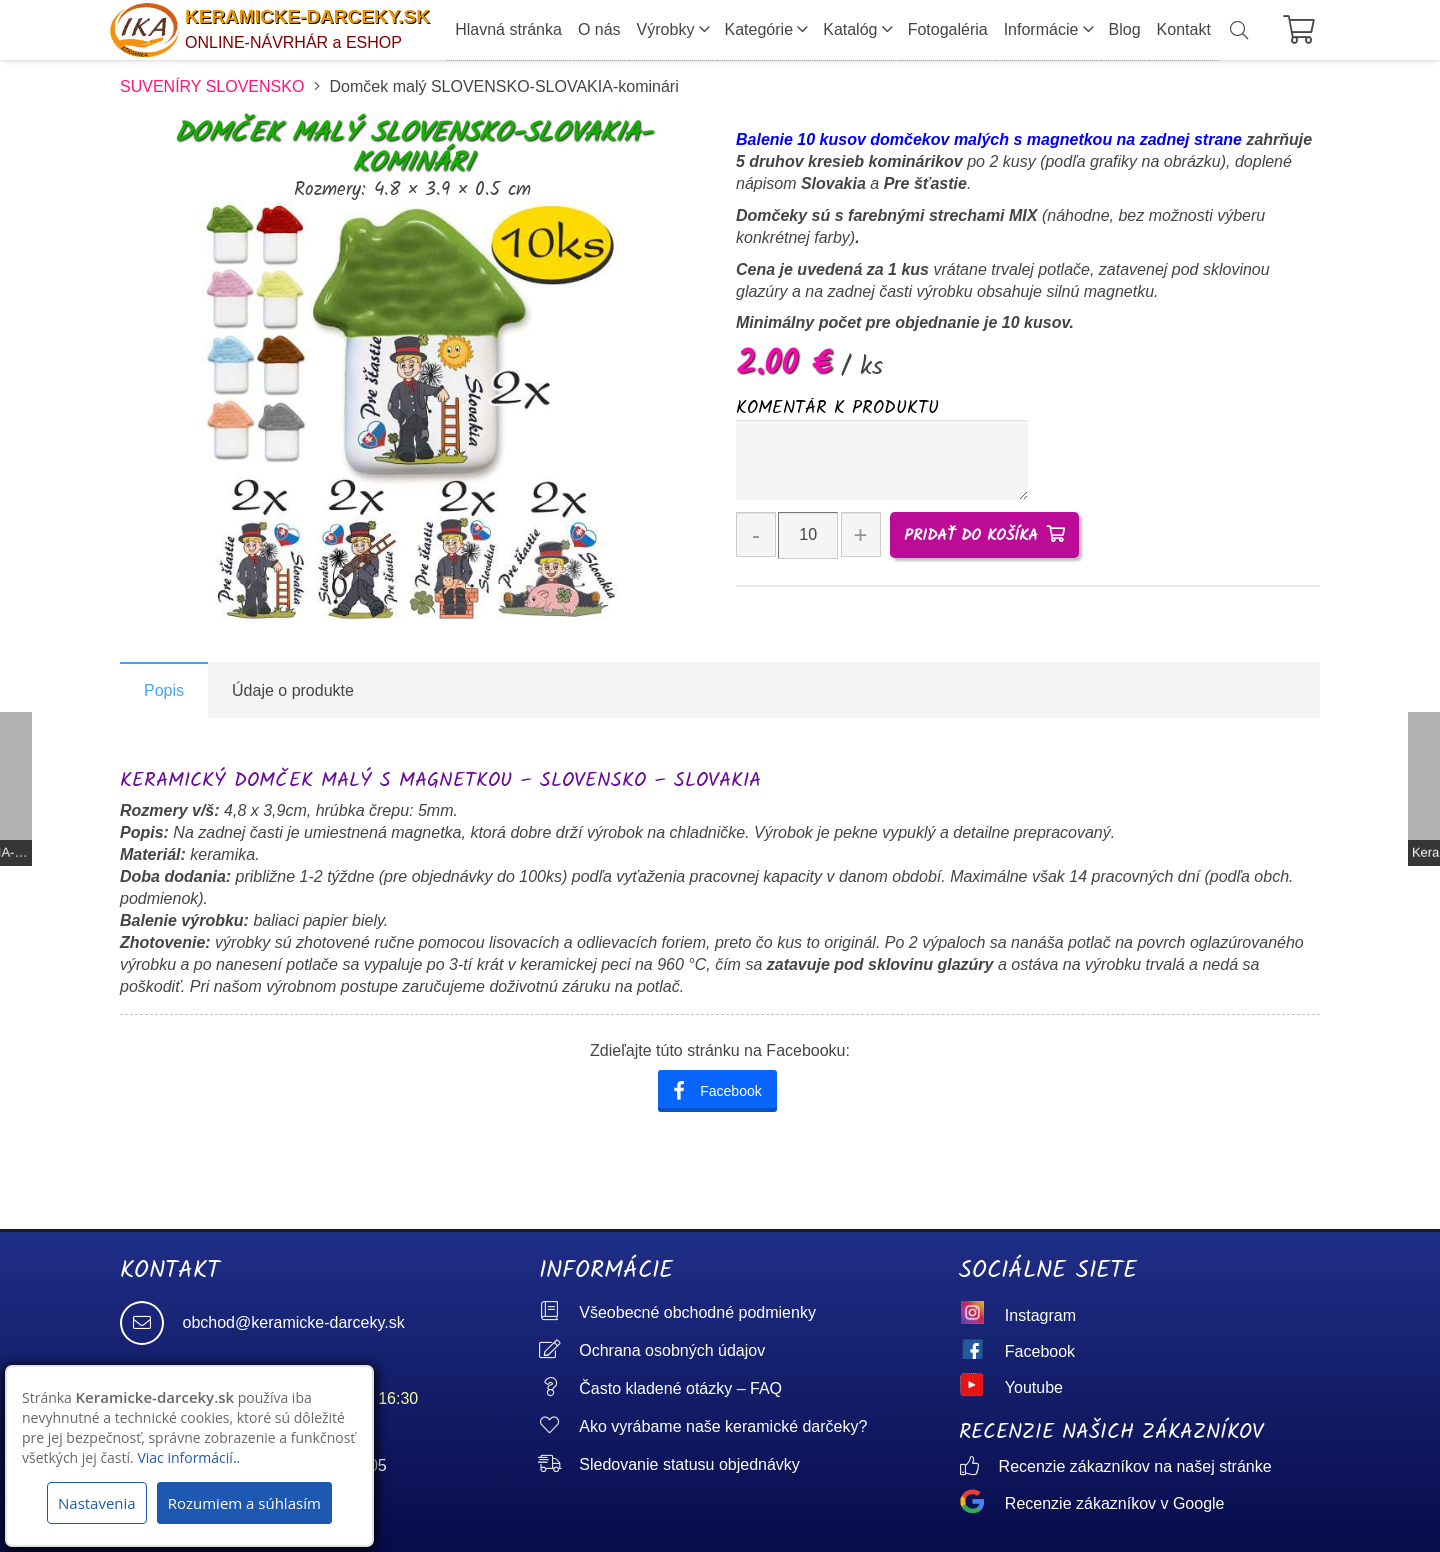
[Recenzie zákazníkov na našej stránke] (979, 1467)
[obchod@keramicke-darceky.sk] (151, 1323)
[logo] (144, 30)
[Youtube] (982, 1388)
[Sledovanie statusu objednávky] (559, 1464)
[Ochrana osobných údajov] (559, 1350)
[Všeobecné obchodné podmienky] (559, 1312)
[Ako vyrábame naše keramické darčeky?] (559, 1426)
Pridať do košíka (971, 535)
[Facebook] (982, 1351)
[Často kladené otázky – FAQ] (559, 1388)
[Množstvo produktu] (808, 535)
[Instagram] (982, 1315)
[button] (1239, 30)
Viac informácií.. (188, 1457)
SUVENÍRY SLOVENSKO (212, 86)
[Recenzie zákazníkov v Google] (982, 1504)
